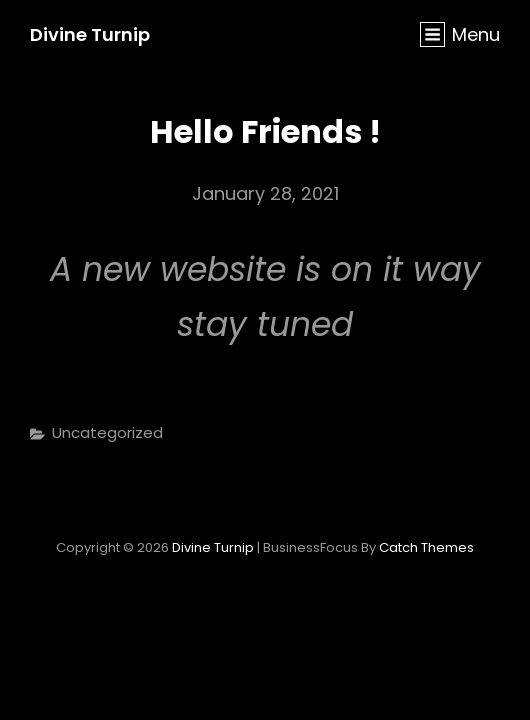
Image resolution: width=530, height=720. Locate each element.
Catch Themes (426, 547)
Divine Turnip (90, 34)
